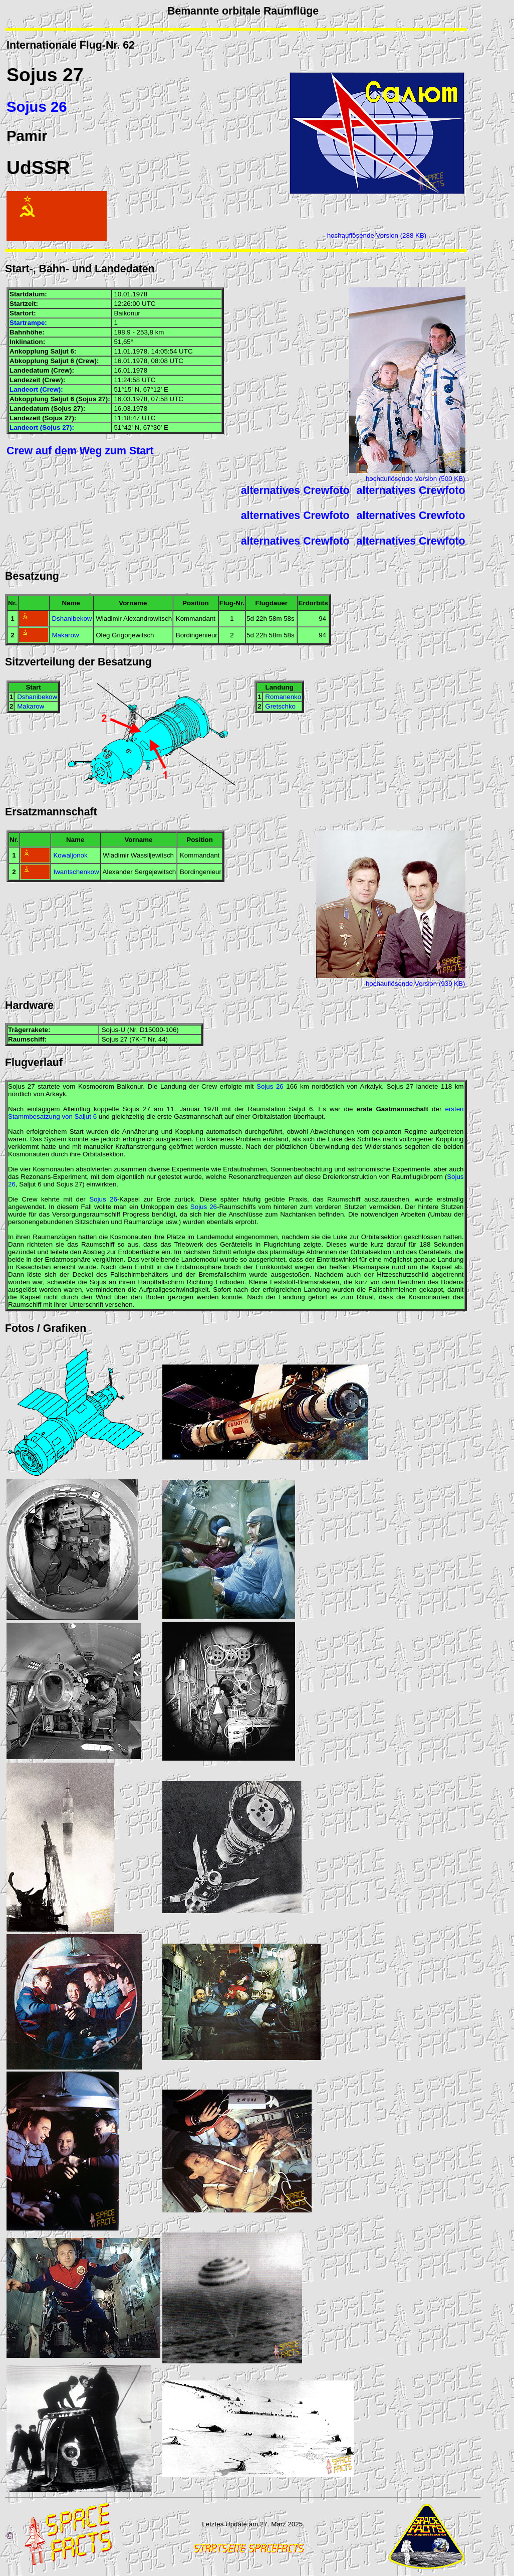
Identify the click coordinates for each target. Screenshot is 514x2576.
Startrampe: (28, 322)
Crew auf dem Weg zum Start (80, 451)
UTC (148, 303)
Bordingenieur (196, 635)
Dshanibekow (72, 618)
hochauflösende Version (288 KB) (377, 235)
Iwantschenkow (76, 872)
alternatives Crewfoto (295, 490)
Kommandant (195, 618)
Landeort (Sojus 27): (42, 427)
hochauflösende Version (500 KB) (415, 478)
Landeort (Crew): (36, 389)
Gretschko (280, 706)
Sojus (32, 74)
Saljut (59, 351)
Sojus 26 (37, 106)
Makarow (65, 635)
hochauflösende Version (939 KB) (415, 983)
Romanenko (283, 697)
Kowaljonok (70, 855)
